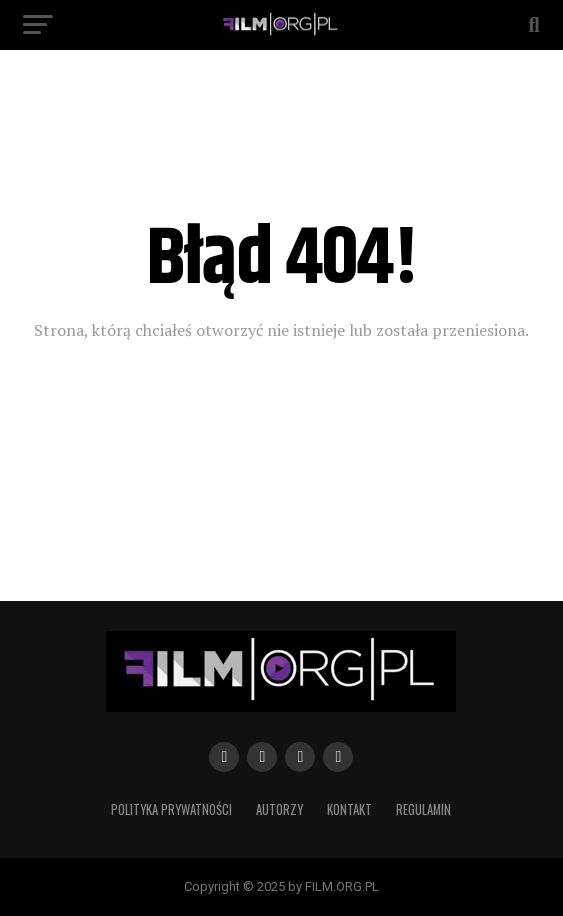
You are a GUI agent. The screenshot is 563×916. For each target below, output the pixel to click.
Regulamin (423, 809)
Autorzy (279, 809)
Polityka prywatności (171, 809)
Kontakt (349, 809)
